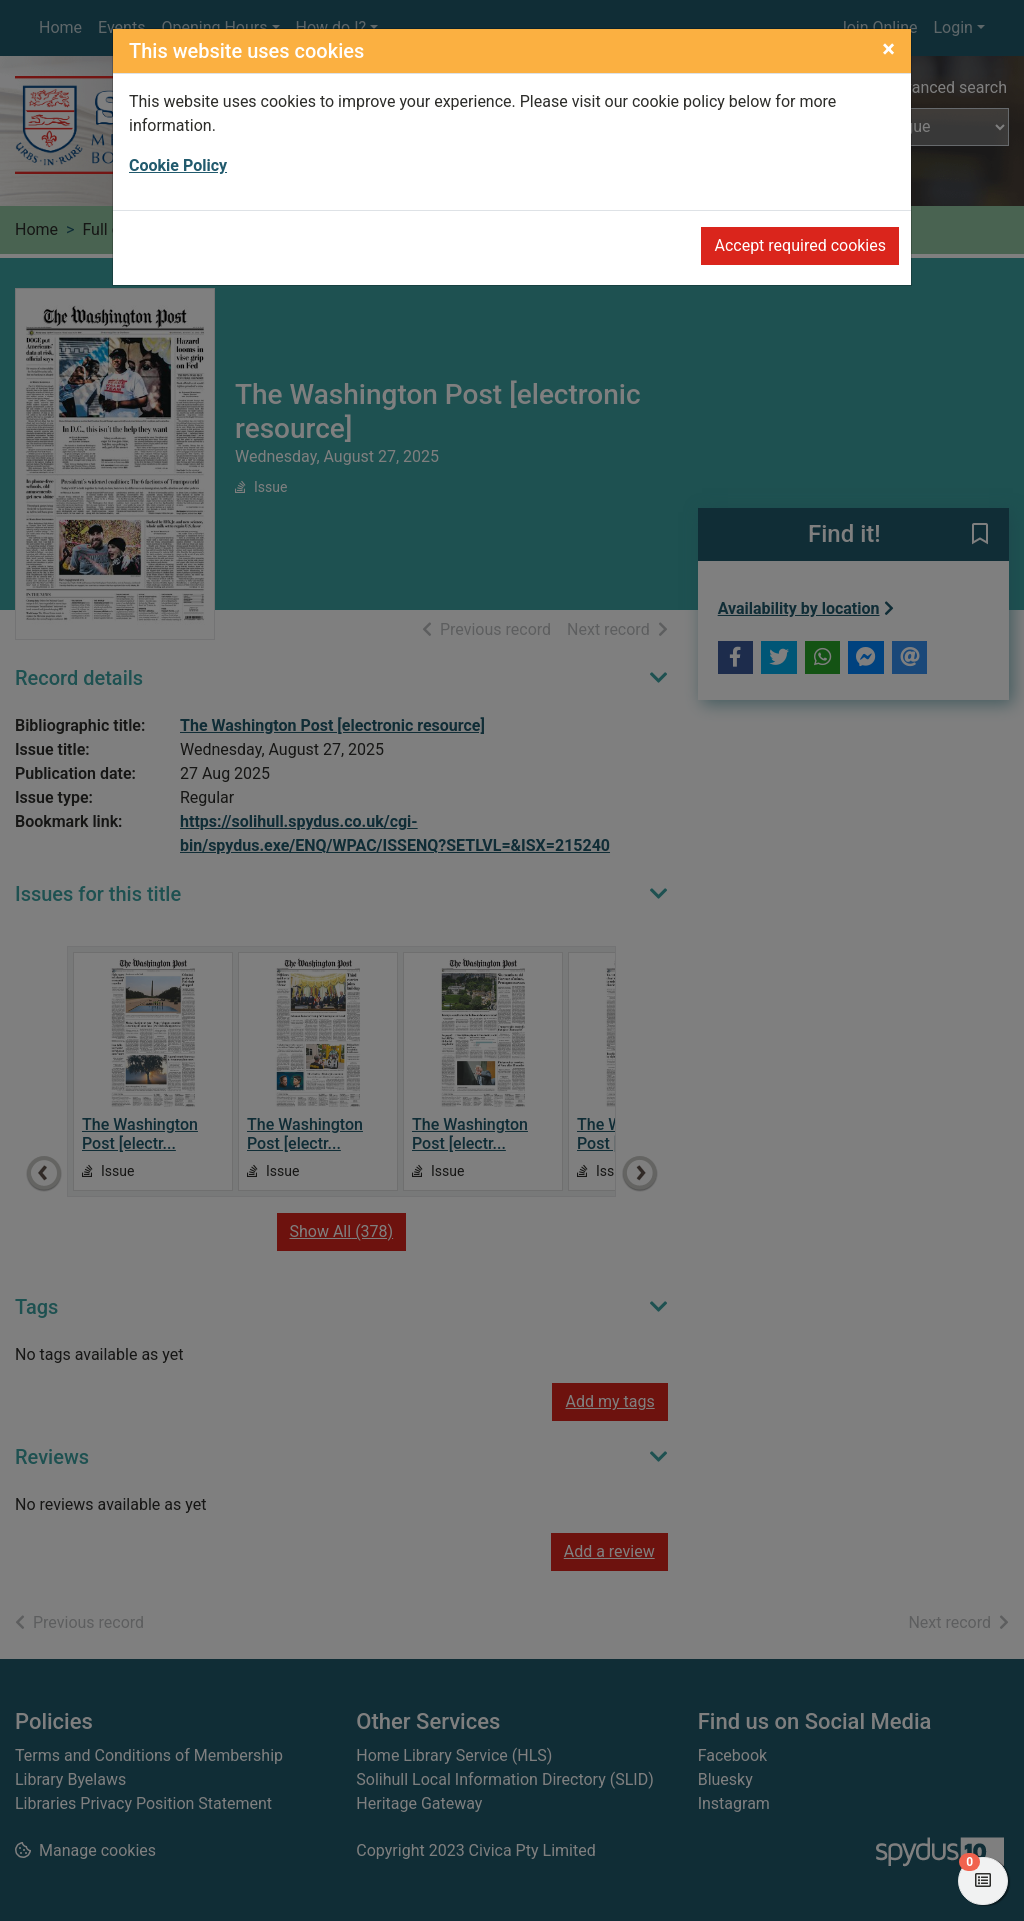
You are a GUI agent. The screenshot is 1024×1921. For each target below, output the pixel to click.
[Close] (888, 49)
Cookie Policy (178, 165)
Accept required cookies (800, 245)
